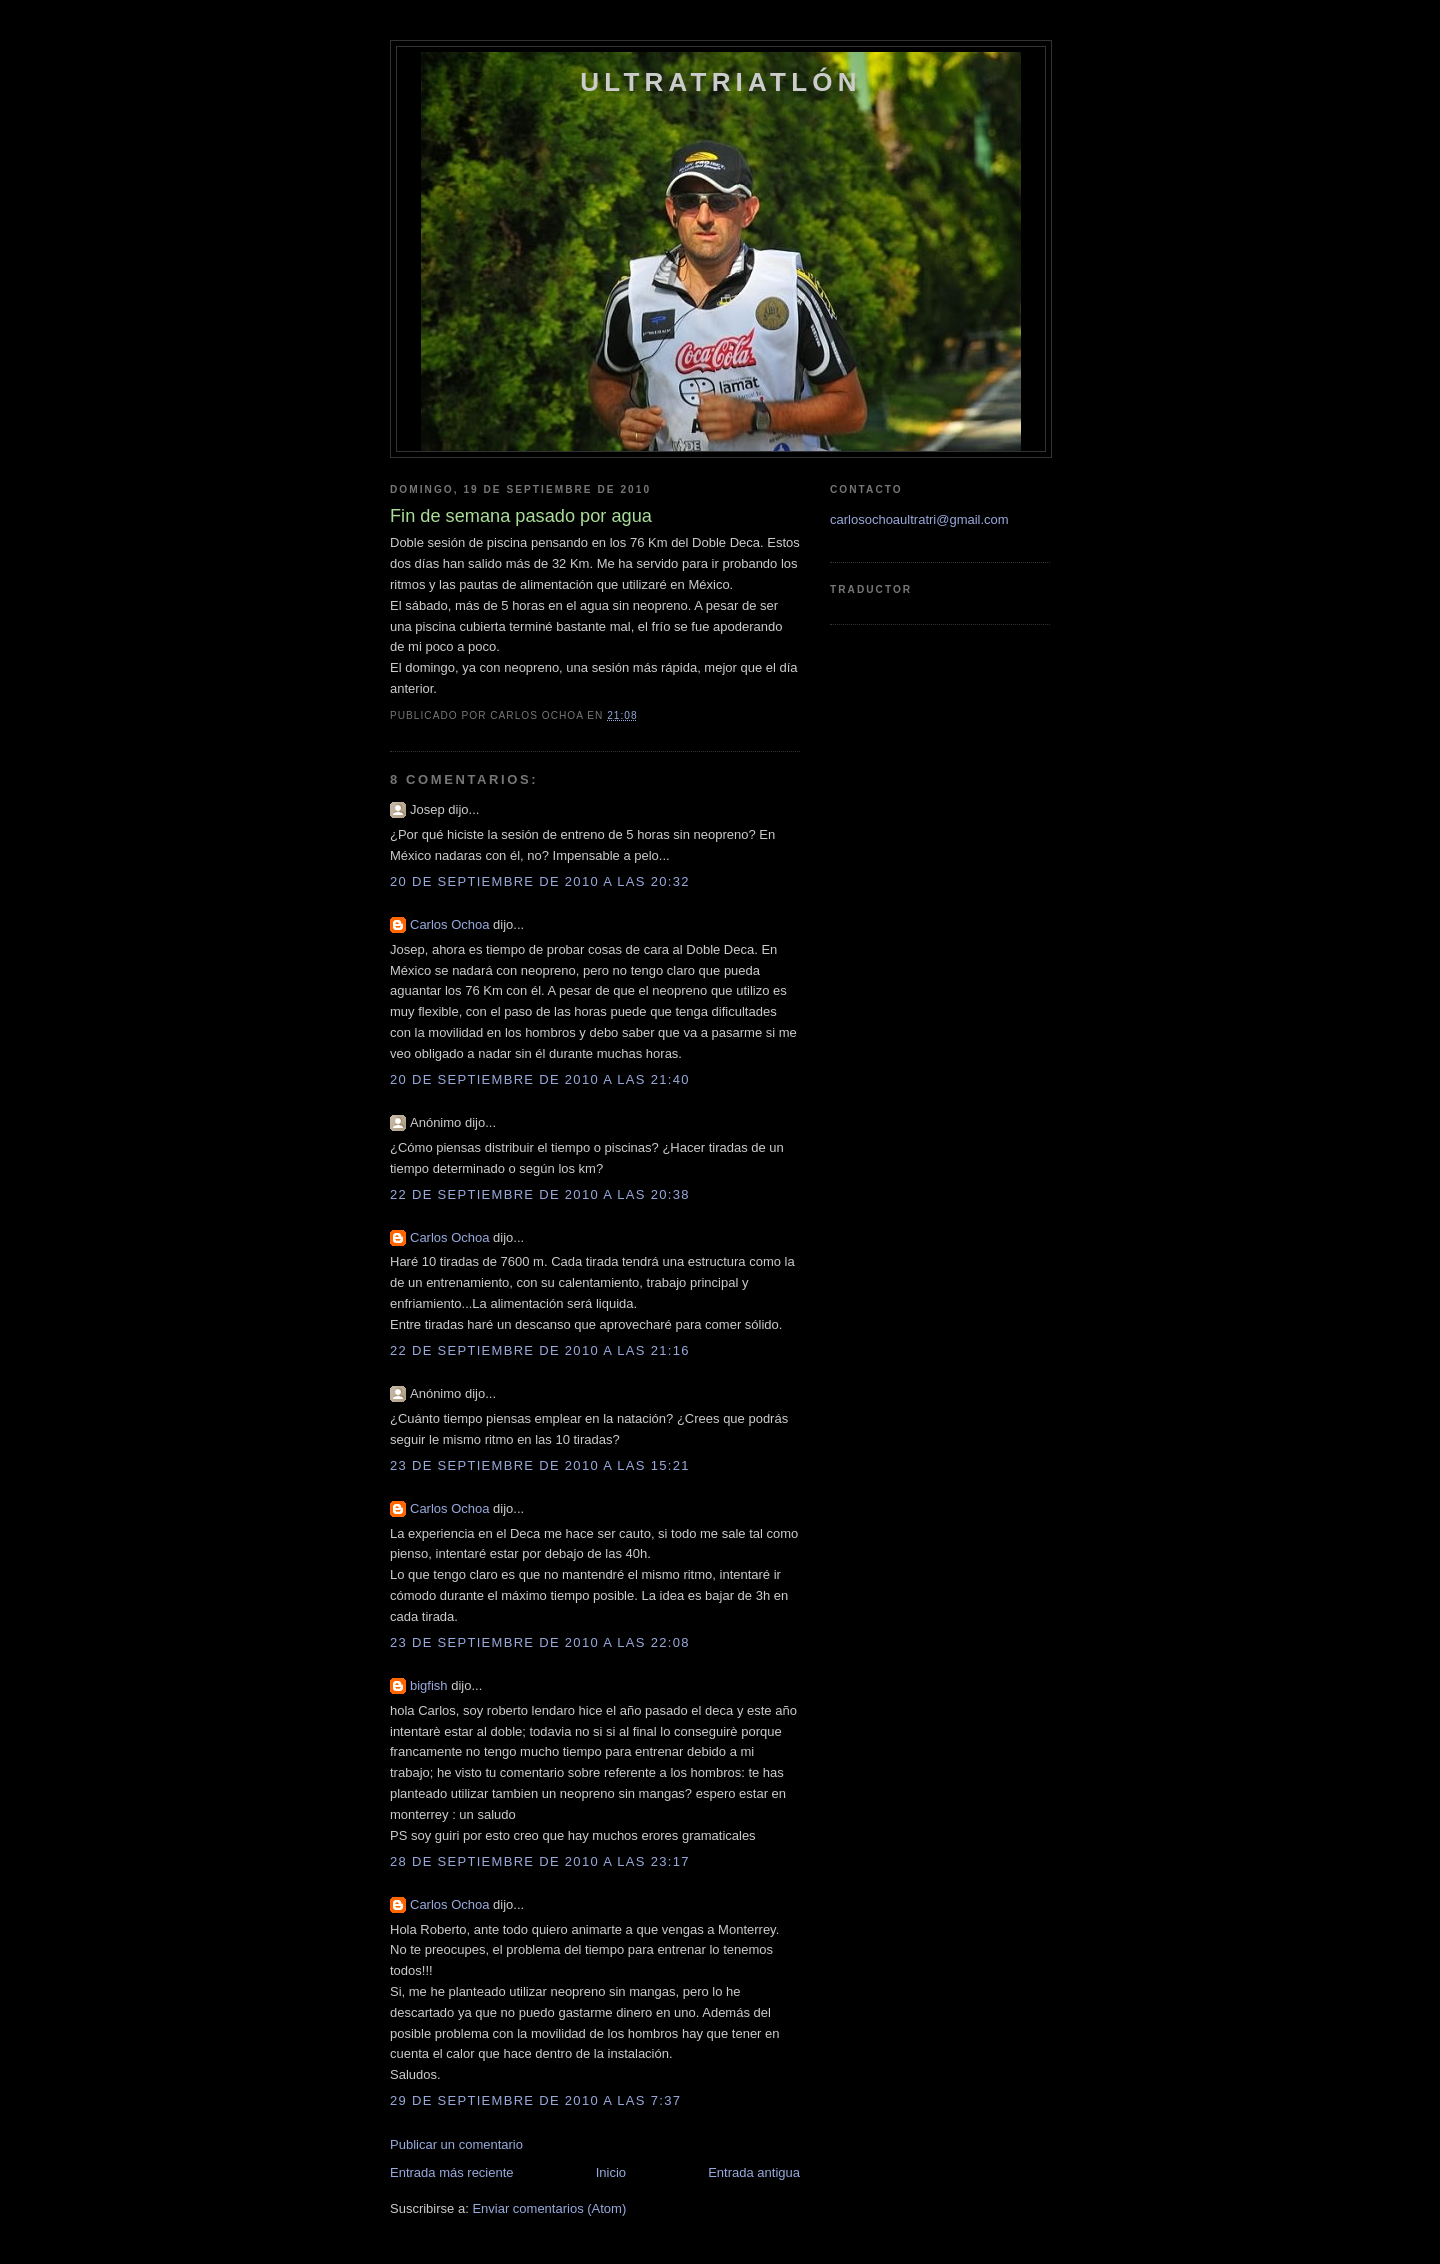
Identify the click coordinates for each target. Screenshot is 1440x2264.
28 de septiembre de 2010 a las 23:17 (540, 1861)
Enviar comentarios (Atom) (549, 2208)
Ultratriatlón (720, 82)
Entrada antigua (754, 2172)
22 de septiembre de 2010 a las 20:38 (540, 1194)
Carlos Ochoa (449, 924)
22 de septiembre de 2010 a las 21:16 (540, 1350)
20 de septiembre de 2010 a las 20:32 (540, 881)
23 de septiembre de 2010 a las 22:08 (540, 1642)
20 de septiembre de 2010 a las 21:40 (540, 1079)
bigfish (429, 1685)
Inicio (611, 2172)
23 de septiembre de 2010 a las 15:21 (540, 1465)
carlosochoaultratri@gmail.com (919, 519)
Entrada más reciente (452, 2172)
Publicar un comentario (456, 2144)
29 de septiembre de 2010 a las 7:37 (535, 2100)
